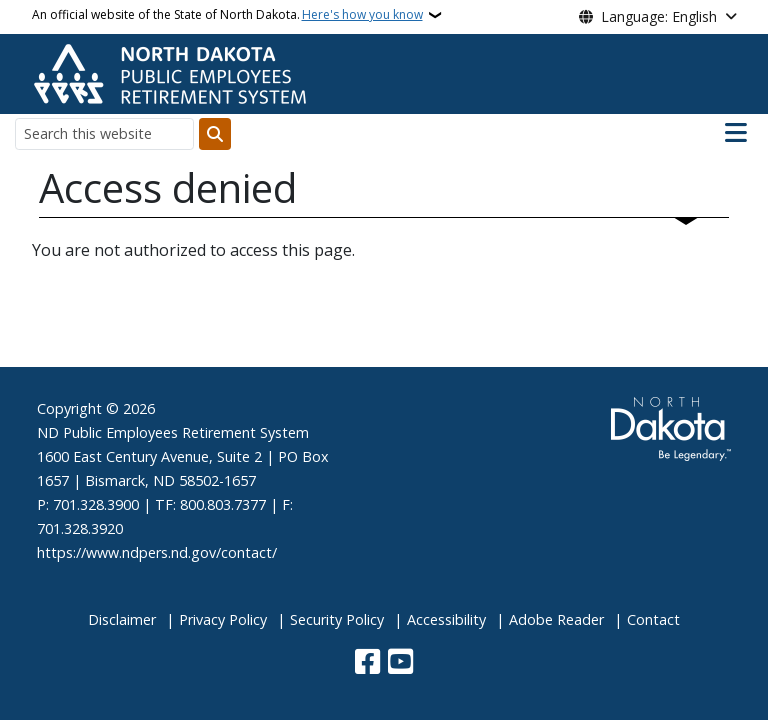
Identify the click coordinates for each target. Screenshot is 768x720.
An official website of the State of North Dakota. (227, 15)
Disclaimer (122, 619)
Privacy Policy (223, 619)
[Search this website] (104, 133)
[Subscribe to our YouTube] (400, 663)
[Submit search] (215, 134)
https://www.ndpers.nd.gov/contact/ (157, 552)
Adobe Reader (556, 619)
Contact (653, 619)
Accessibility (446, 619)
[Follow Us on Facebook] (367, 663)
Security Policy (337, 619)
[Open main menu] (736, 133)
